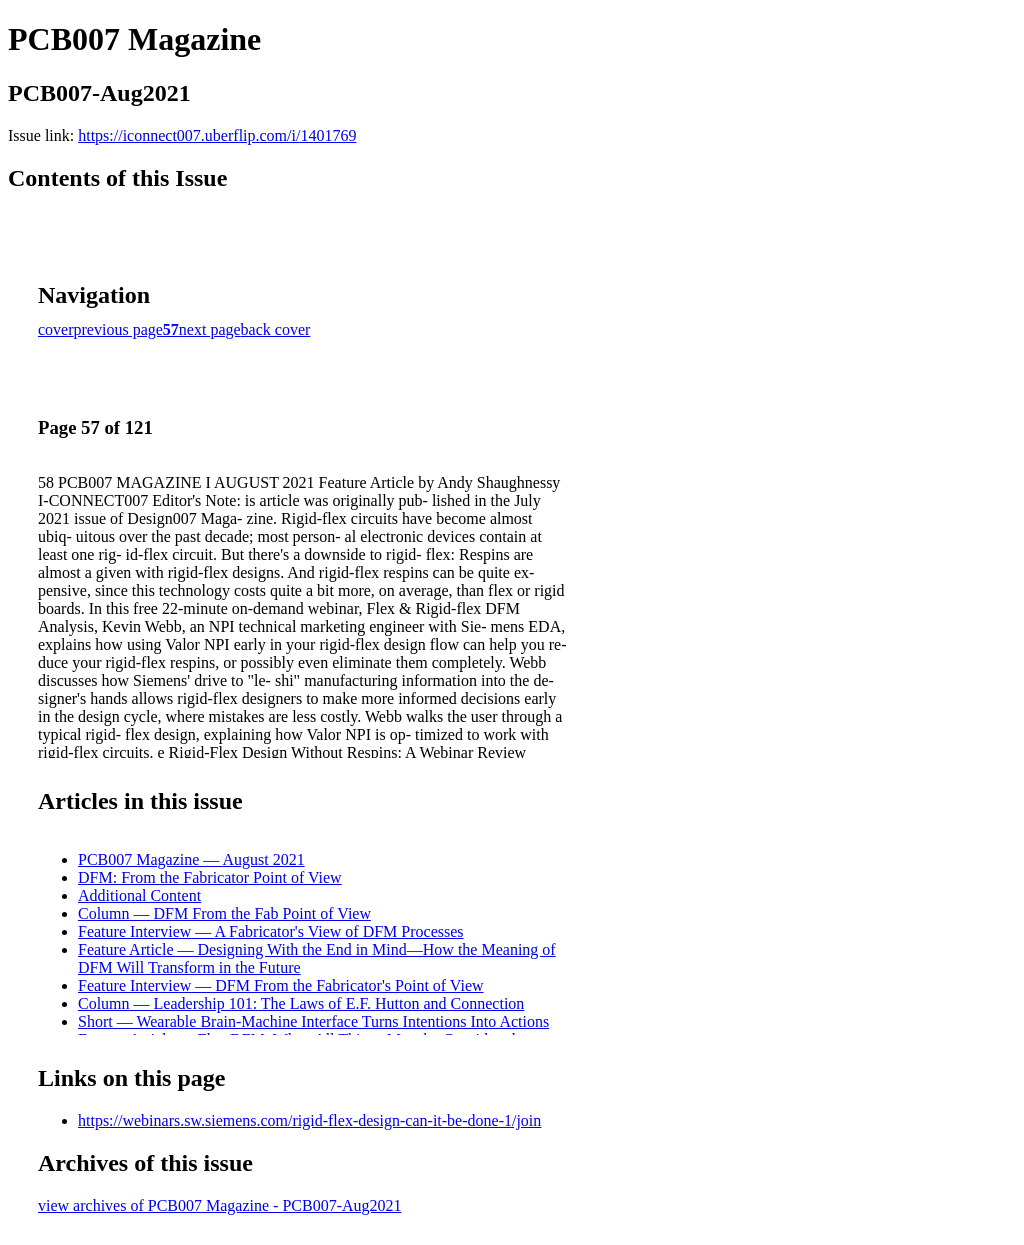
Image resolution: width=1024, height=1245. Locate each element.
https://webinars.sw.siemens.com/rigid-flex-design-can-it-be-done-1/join (309, 1120)
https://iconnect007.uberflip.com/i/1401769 (217, 135)
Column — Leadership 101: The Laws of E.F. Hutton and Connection (301, 1003)
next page (210, 329)
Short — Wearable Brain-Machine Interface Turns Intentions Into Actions (313, 1021)
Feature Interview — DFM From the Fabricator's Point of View (281, 985)
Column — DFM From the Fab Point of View (224, 913)
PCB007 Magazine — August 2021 (191, 859)
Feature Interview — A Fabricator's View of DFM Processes (271, 931)
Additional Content (139, 895)
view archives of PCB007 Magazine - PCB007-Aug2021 (220, 1205)
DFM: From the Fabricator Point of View (210, 877)
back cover (276, 329)
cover (56, 329)
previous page (118, 329)
